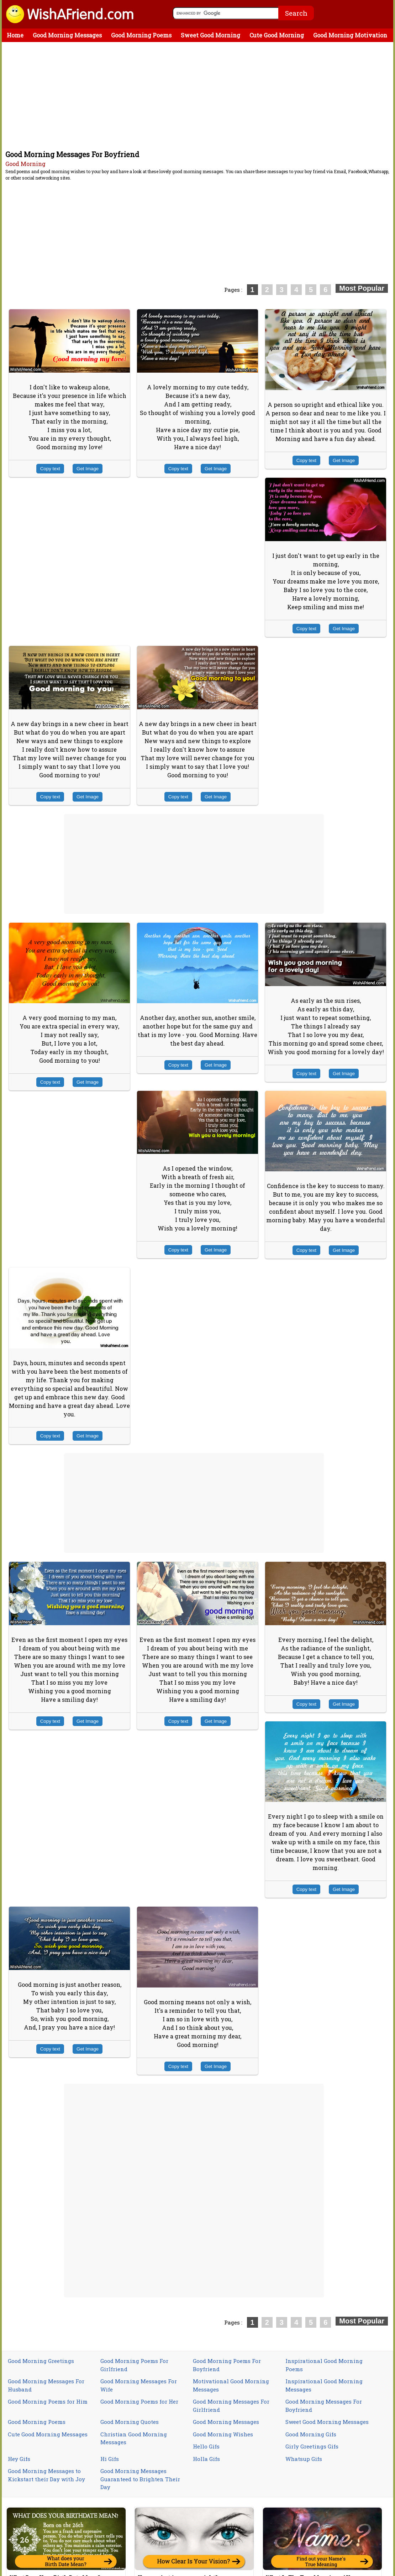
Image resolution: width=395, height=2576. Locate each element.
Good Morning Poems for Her (139, 2401)
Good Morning (25, 163)
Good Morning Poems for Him (48, 2401)
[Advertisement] (199, 95)
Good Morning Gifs (310, 2434)
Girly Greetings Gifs (311, 2446)
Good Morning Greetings (41, 2360)
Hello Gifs (206, 2446)
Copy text (50, 468)
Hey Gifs (19, 2458)
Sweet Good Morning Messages (327, 2421)
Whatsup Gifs (303, 2458)
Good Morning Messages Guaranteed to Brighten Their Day (140, 2479)
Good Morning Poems (141, 35)
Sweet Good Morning (210, 35)
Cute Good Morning (276, 35)
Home (15, 35)
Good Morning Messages (67, 35)
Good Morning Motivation (350, 35)
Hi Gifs (109, 2458)
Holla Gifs (206, 2458)
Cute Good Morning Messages (48, 2434)
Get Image (88, 468)
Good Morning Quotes (129, 2421)
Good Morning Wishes (223, 2434)
